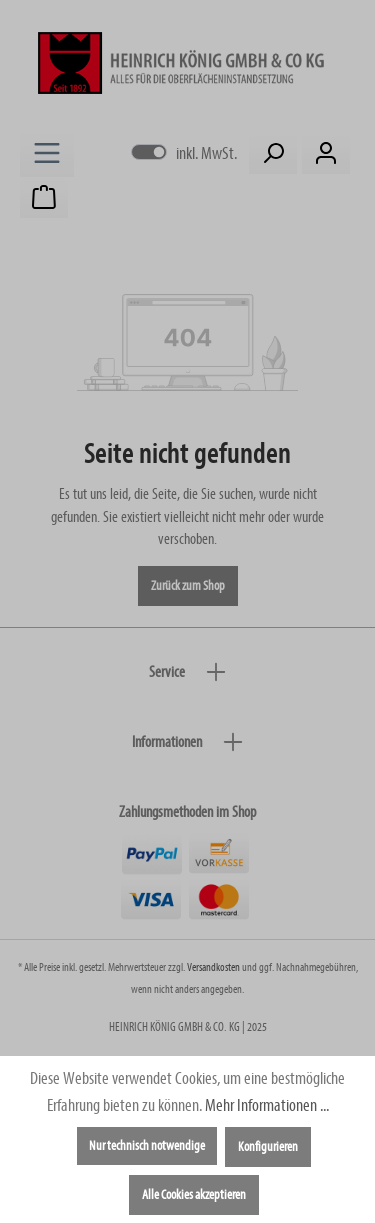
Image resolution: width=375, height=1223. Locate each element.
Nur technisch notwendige (147, 1146)
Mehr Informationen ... (267, 1105)
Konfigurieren (268, 1147)
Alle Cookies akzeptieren (194, 1195)
